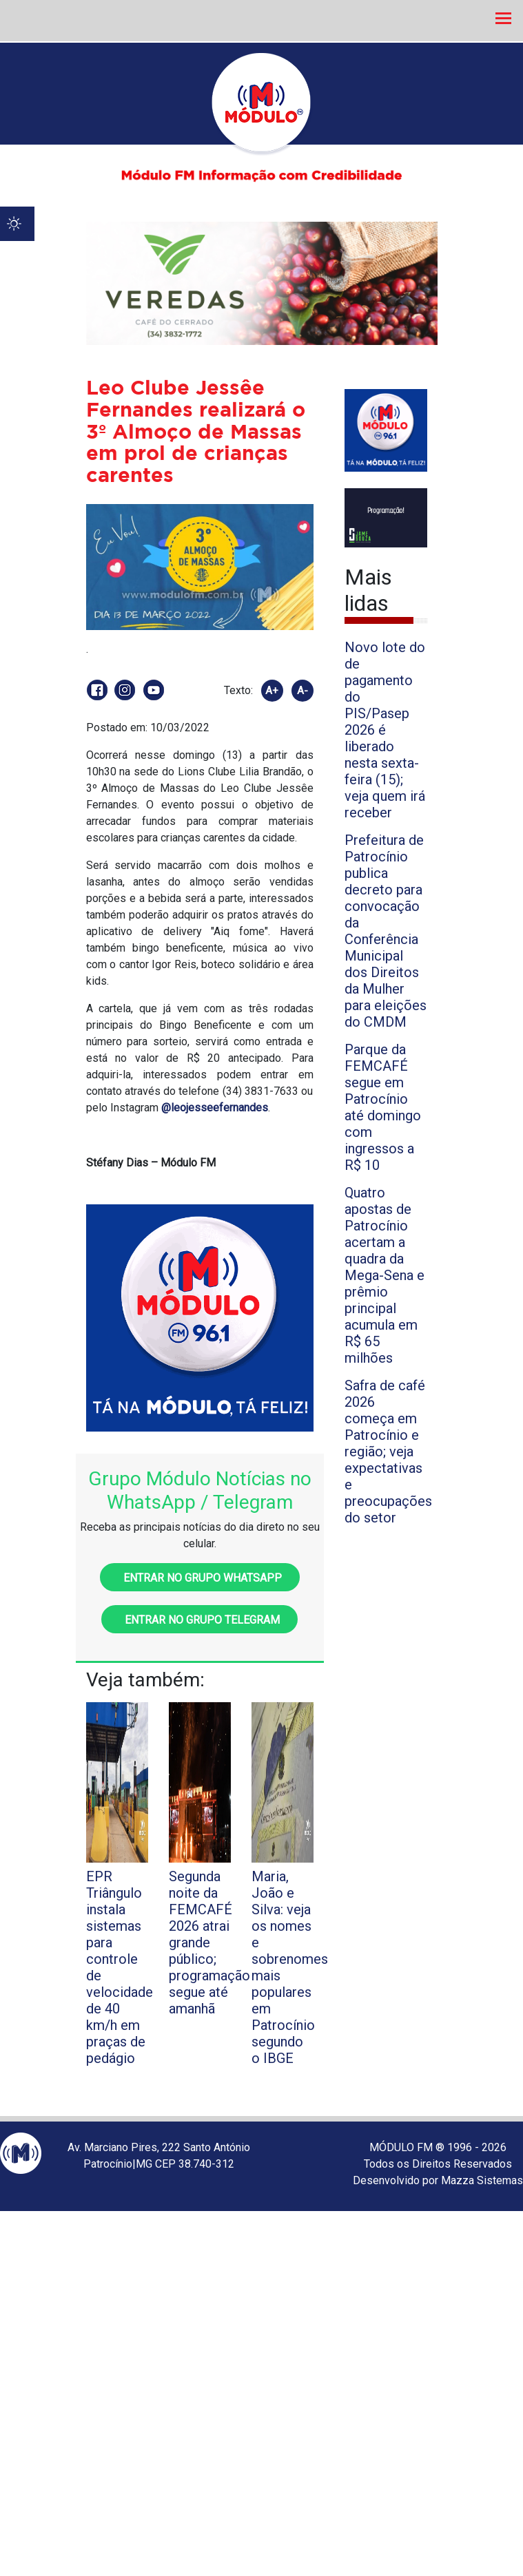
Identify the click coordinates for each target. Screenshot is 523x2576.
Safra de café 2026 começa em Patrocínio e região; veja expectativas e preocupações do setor (388, 1451)
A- (302, 690)
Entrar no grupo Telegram (199, 1619)
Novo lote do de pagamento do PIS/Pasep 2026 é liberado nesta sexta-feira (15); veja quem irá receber (385, 730)
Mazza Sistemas (482, 2180)
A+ (271, 690)
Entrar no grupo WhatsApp (200, 1577)
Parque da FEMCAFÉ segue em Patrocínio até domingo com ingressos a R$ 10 (383, 1107)
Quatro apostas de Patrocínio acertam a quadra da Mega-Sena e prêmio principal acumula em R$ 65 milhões (384, 1275)
